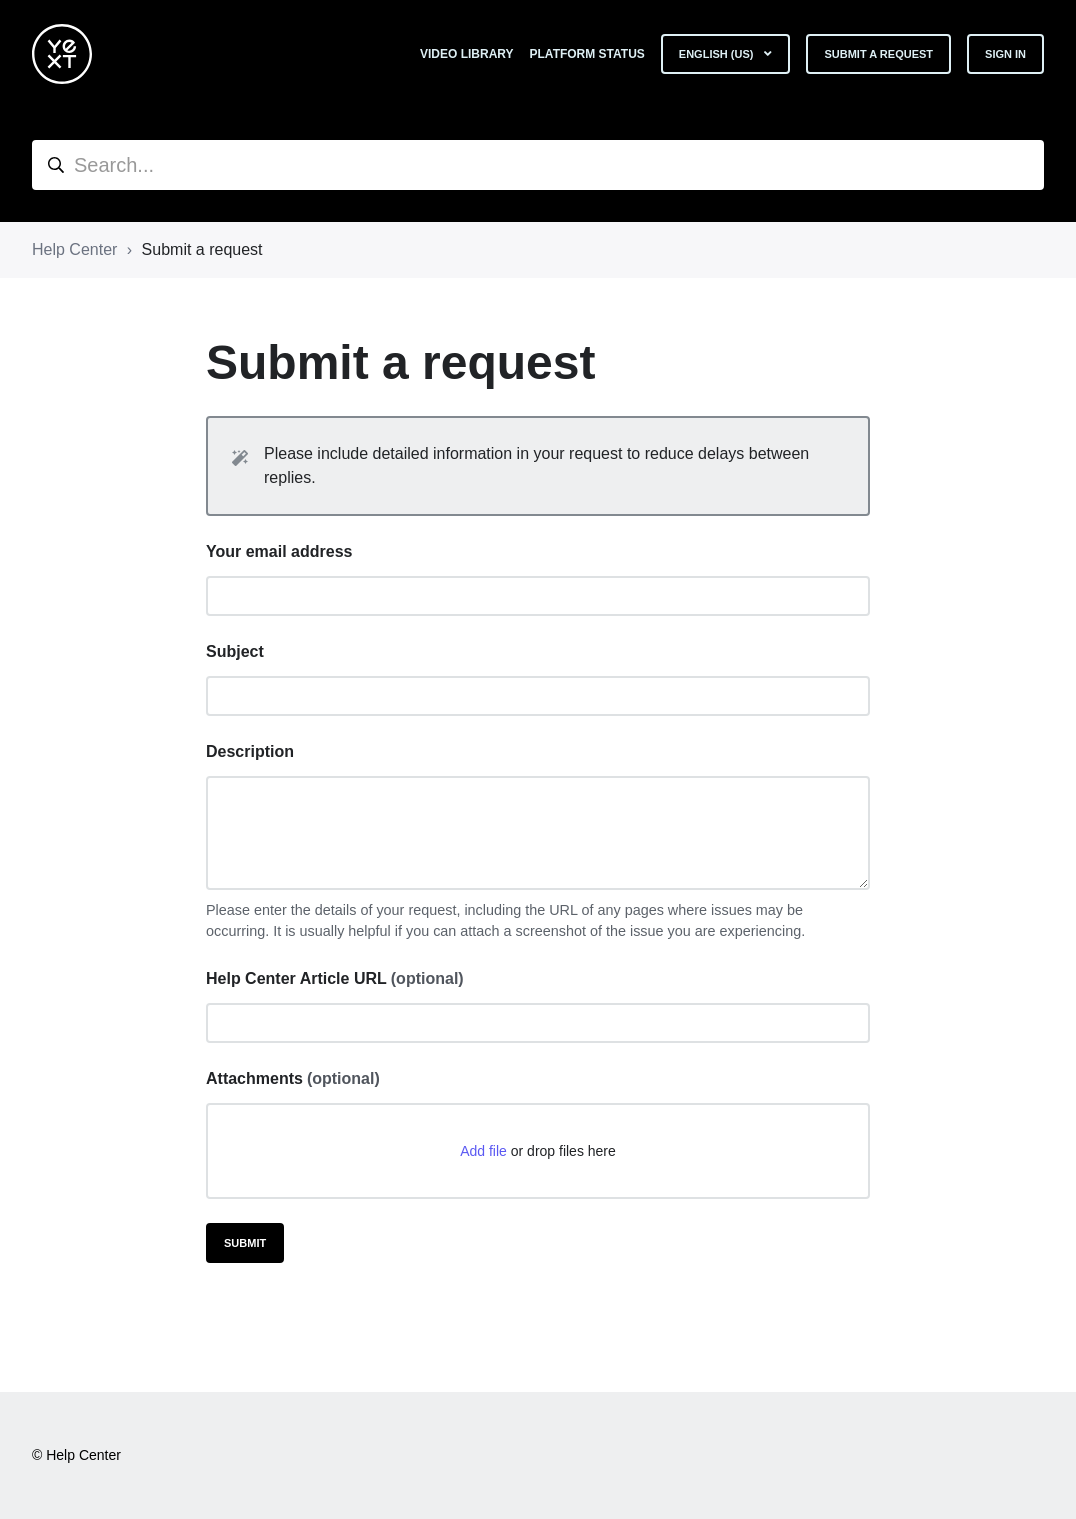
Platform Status (587, 54)
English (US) (718, 54)
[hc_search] (538, 165)
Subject (235, 651)
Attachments (293, 1078)
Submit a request (878, 54)
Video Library (467, 54)
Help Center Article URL (335, 978)
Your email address (279, 551)
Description (250, 751)
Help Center (74, 249)
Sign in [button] (1005, 54)
